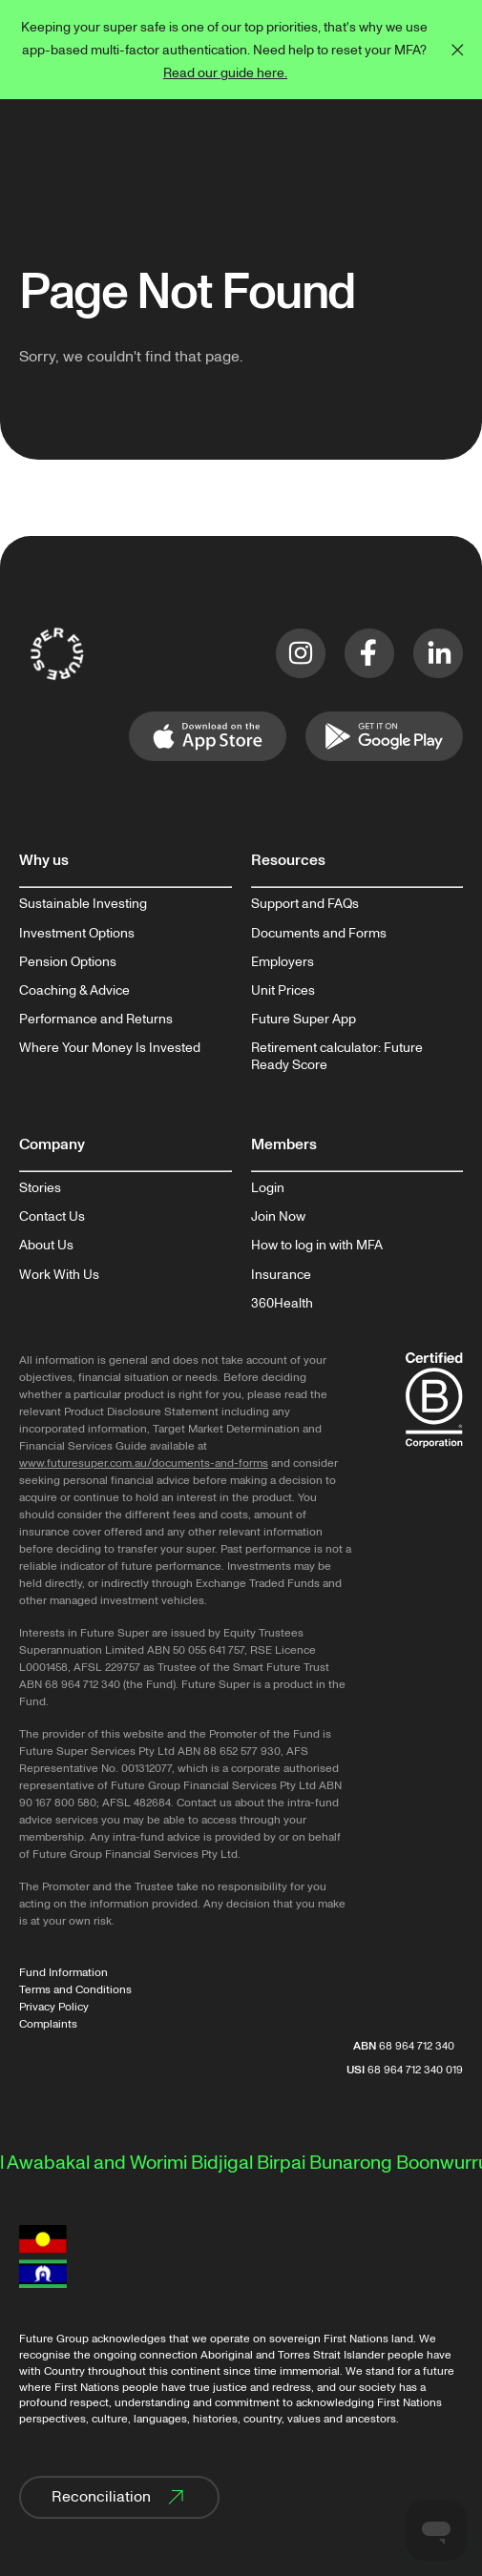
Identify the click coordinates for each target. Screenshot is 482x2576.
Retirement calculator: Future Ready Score (337, 1057)
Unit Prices (283, 990)
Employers (282, 962)
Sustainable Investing (83, 904)
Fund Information (63, 1973)
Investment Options (77, 933)
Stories (40, 1188)
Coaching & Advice (74, 990)
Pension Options (67, 962)
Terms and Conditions (75, 1990)
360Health (282, 1303)
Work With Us (59, 1275)
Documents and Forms (319, 933)
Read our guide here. (225, 73)
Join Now (278, 1217)
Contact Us (52, 1217)
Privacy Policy (54, 2007)
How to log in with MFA (317, 1245)
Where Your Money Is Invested (109, 1048)
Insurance (281, 1275)
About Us (46, 1245)
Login (267, 1188)
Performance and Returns (96, 1019)
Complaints (48, 2024)
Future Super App (303, 1019)
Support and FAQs (305, 904)
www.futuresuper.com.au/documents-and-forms (143, 1463)
